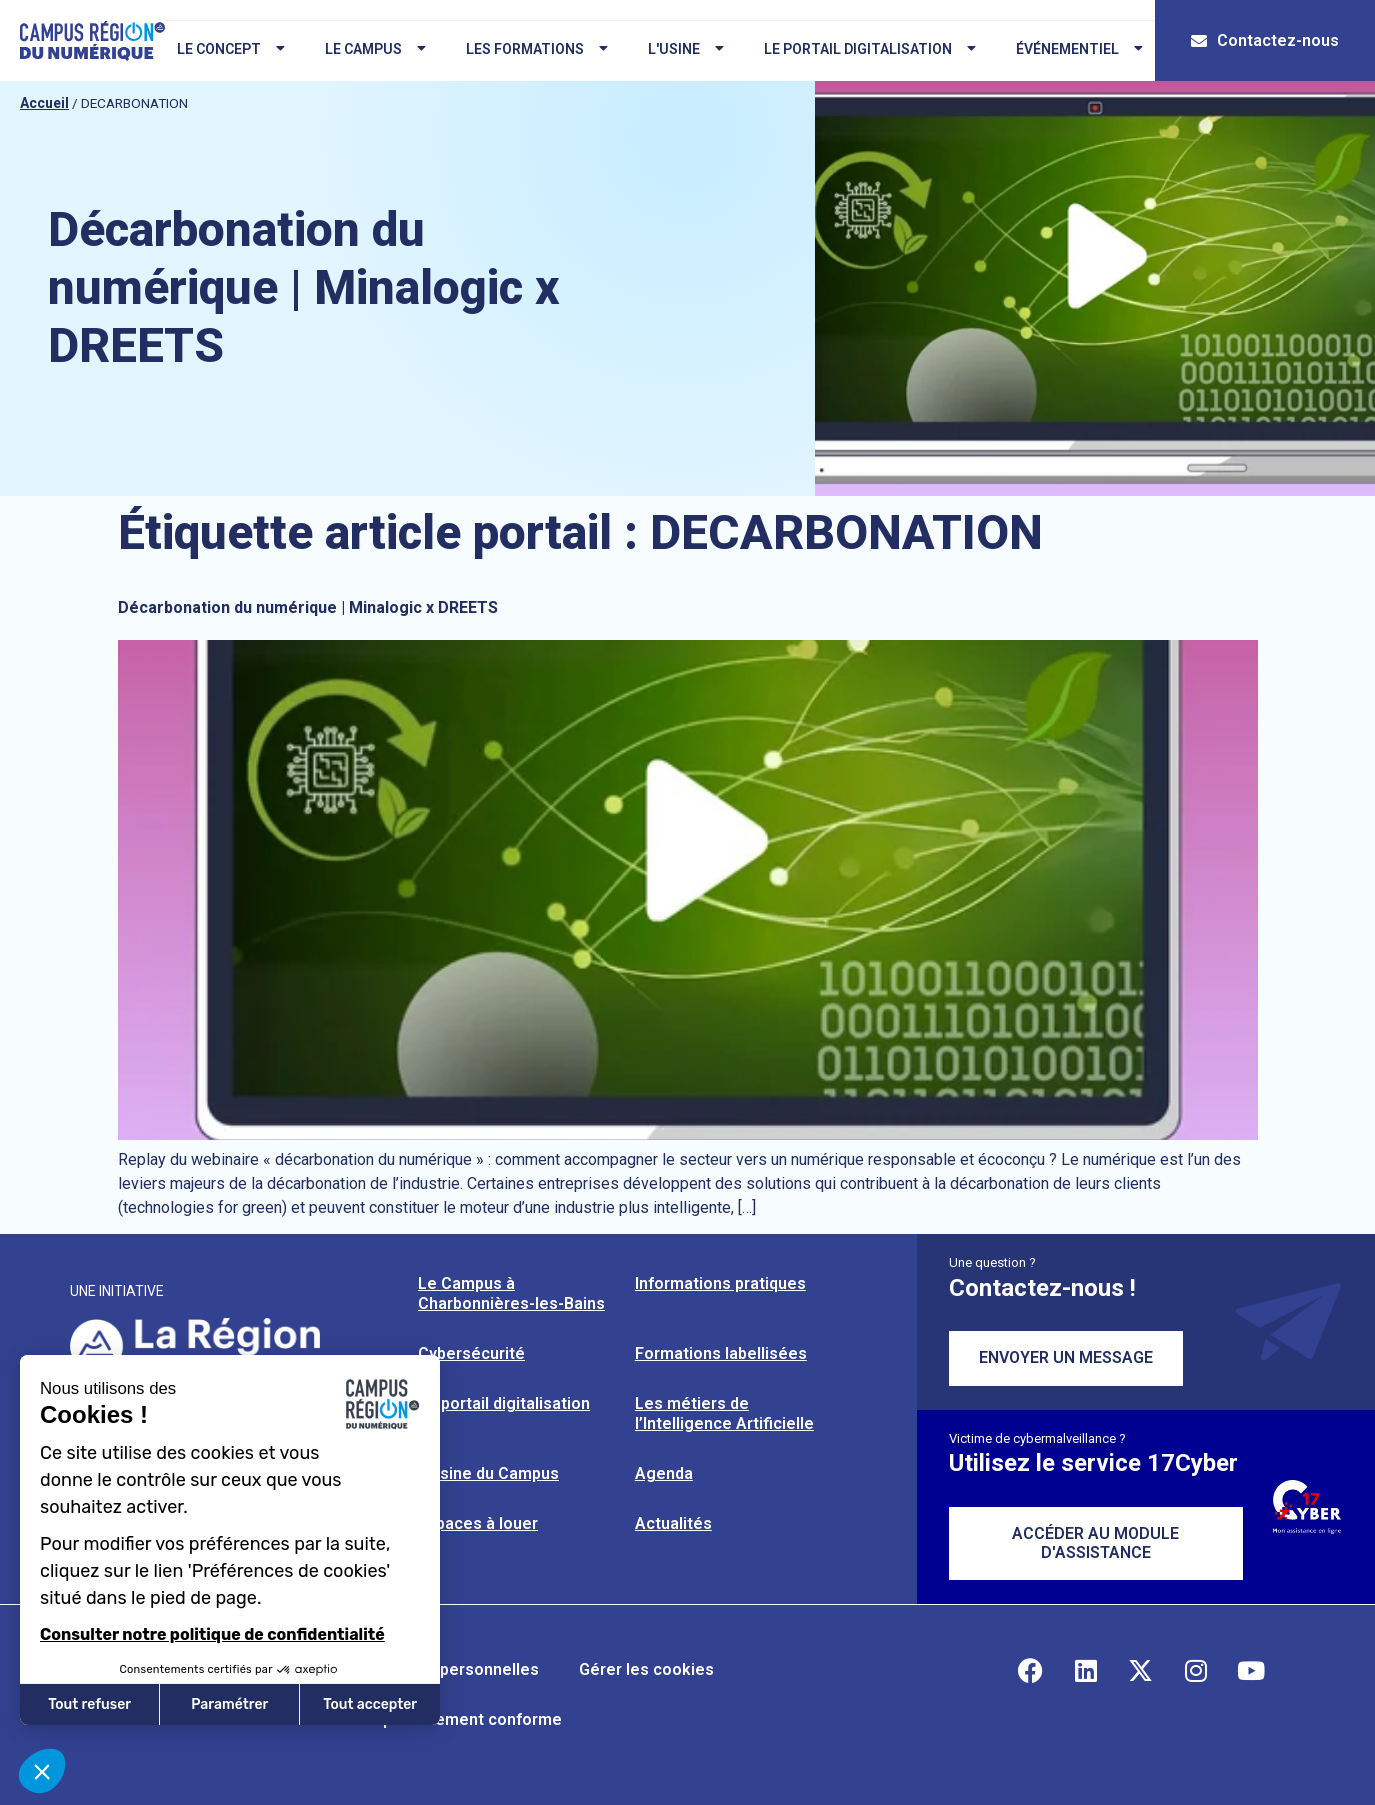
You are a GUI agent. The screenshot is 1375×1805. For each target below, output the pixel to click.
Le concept (227, 49)
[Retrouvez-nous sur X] (1141, 1670)
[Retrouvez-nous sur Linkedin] (1086, 1670)
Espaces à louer (478, 1523)
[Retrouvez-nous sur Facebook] (1031, 1670)
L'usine (682, 49)
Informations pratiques (720, 1283)
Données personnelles (453, 1669)
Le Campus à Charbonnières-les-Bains (511, 1293)
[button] (42, 1771)
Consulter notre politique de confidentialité (212, 1634)
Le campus (371, 49)
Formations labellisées (721, 1353)
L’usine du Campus (488, 1473)
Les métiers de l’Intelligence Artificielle (724, 1413)
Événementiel (1075, 49)
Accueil (44, 103)
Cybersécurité (471, 1353)
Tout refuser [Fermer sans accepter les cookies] (89, 1704)
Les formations (533, 49)
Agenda (664, 1473)
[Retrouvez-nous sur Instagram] (1196, 1670)
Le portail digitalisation (866, 49)
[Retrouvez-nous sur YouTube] (1251, 1670)
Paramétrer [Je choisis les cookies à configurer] (229, 1704)
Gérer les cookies (646, 1669)
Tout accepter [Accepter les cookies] (370, 1704)
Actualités (673, 1523)
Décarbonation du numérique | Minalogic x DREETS (308, 607)
